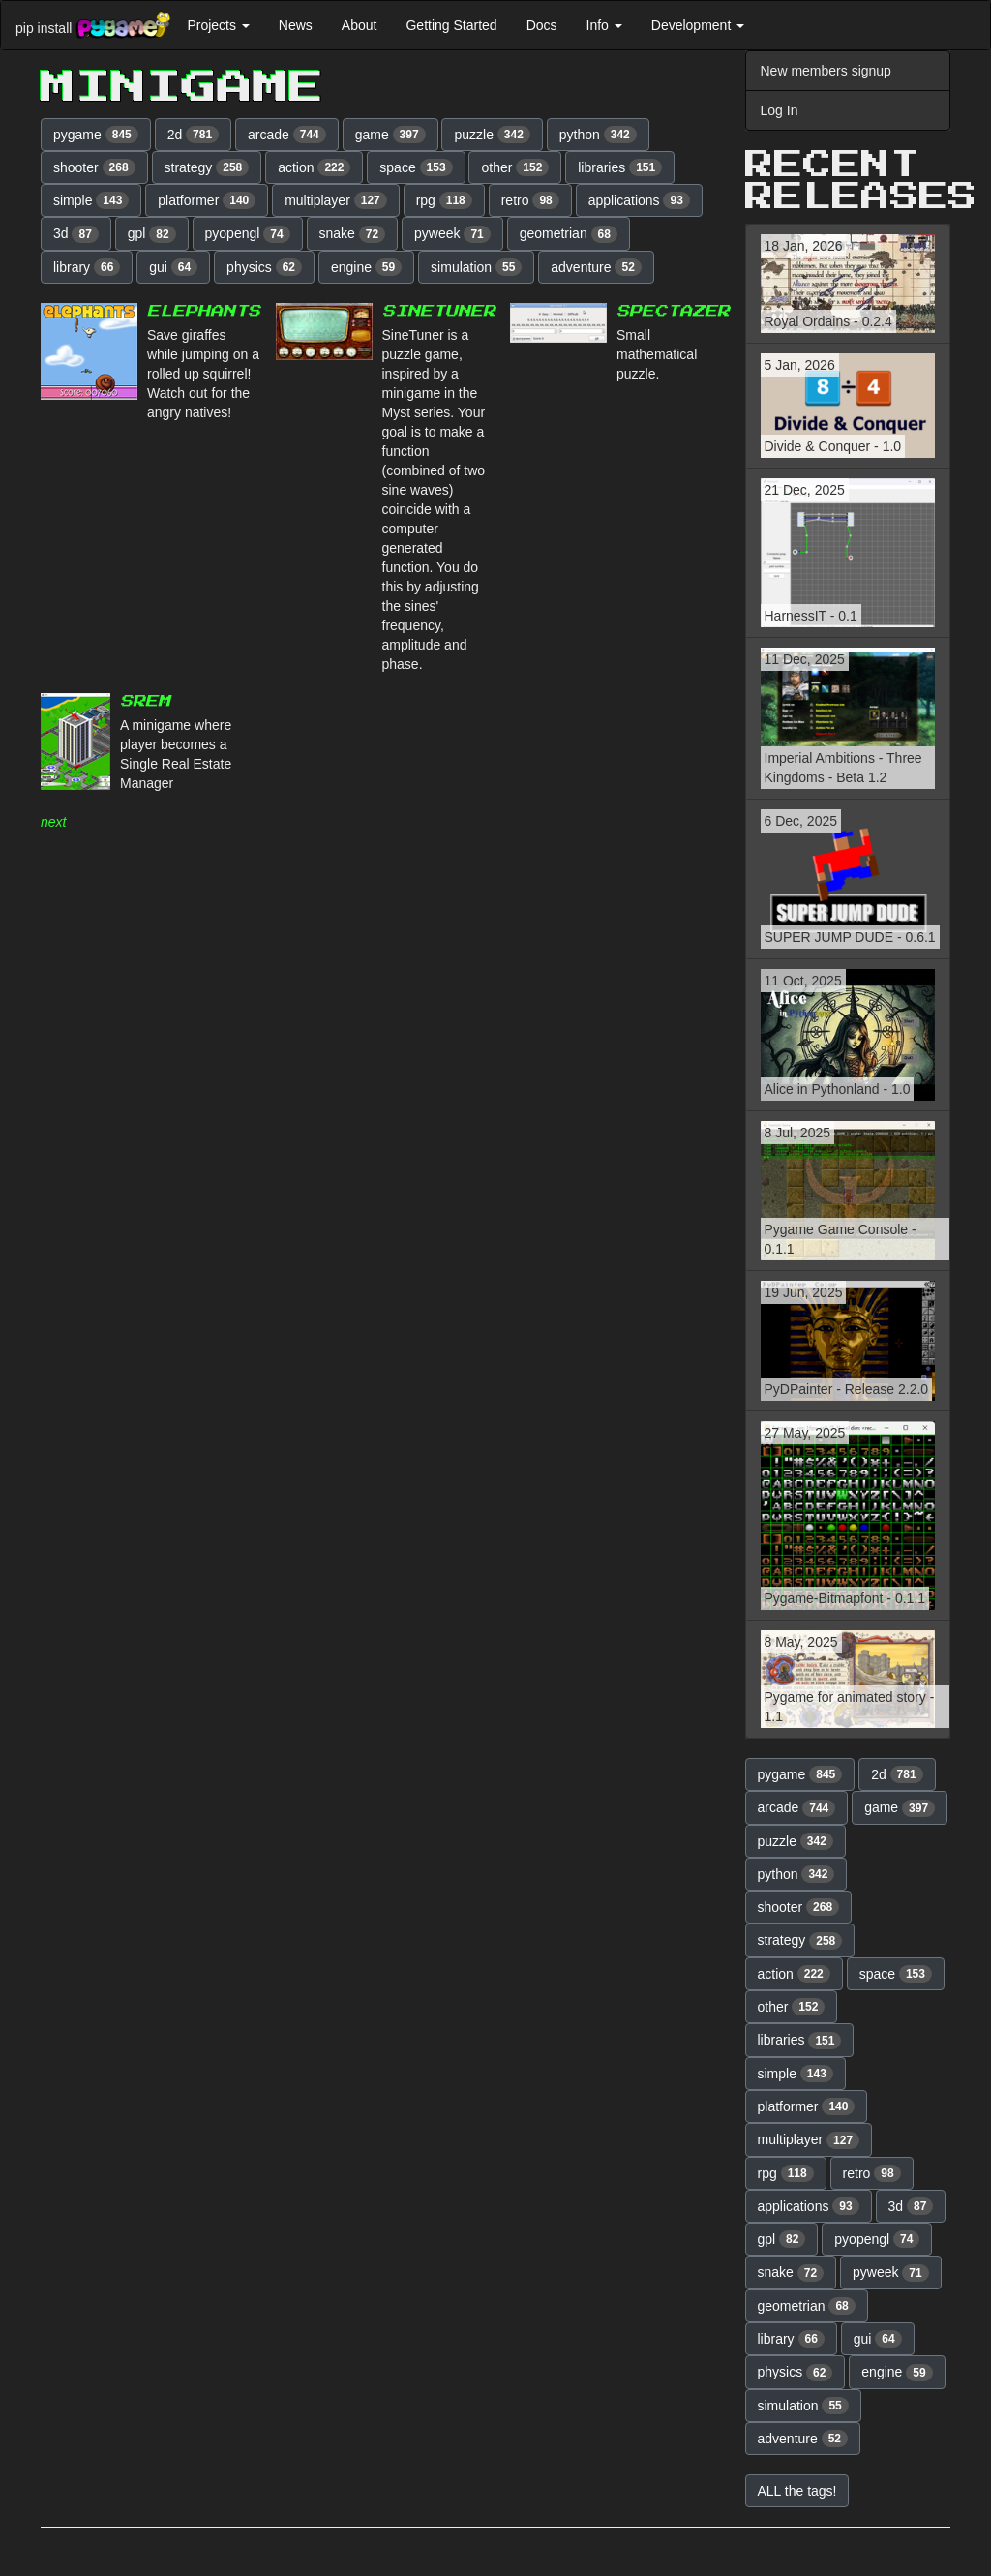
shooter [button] (94, 167)
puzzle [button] (491, 134)
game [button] (390, 134)
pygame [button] (95, 134)
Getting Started (450, 25)
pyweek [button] (452, 234)
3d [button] (76, 234)
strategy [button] (207, 167)
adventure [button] (596, 267)
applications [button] (639, 200)
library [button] (86, 267)
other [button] (515, 167)
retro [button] (530, 200)
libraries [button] (620, 167)
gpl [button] (152, 234)
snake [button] (352, 234)
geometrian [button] (568, 234)
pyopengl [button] (247, 234)
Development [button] (697, 25)
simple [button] (91, 200)
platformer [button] (206, 200)
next (53, 822)
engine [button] (366, 267)
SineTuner (439, 311)
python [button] (598, 134)
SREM (145, 701)
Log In (779, 110)
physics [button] (264, 267)
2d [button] (193, 134)
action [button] (314, 167)
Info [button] (604, 25)
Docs (541, 25)
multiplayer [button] (336, 200)
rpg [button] (444, 200)
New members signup (826, 70)
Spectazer (673, 311)
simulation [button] (476, 267)
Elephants (203, 311)
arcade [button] (287, 134)
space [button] (415, 167)
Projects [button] (218, 25)
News (296, 25)
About (359, 25)
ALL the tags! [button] (797, 2491)
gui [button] (173, 267)
